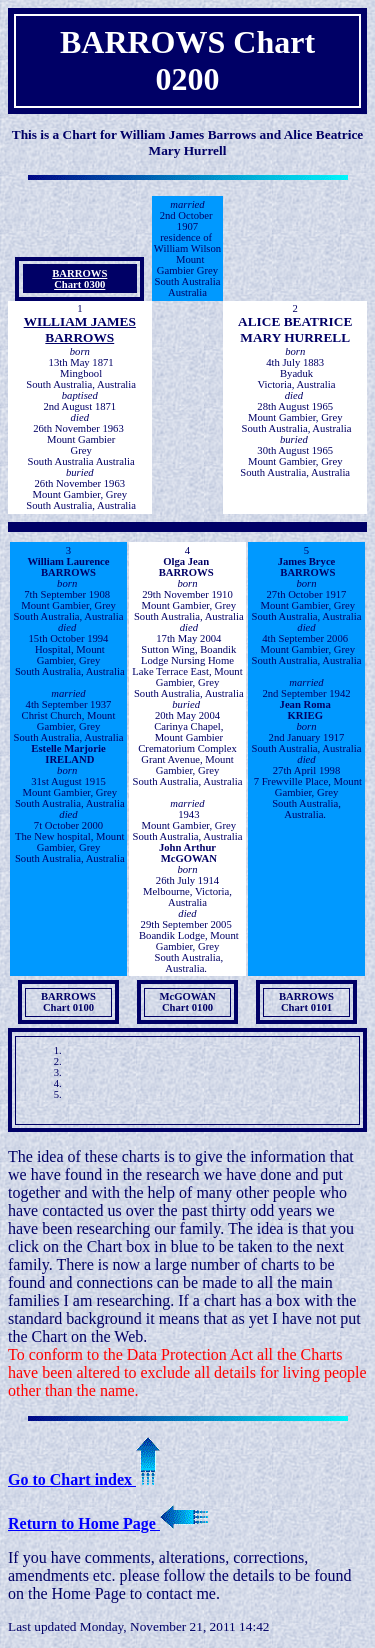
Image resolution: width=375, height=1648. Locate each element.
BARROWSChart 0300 (79, 279)
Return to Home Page (108, 1523)
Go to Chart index (84, 1479)
